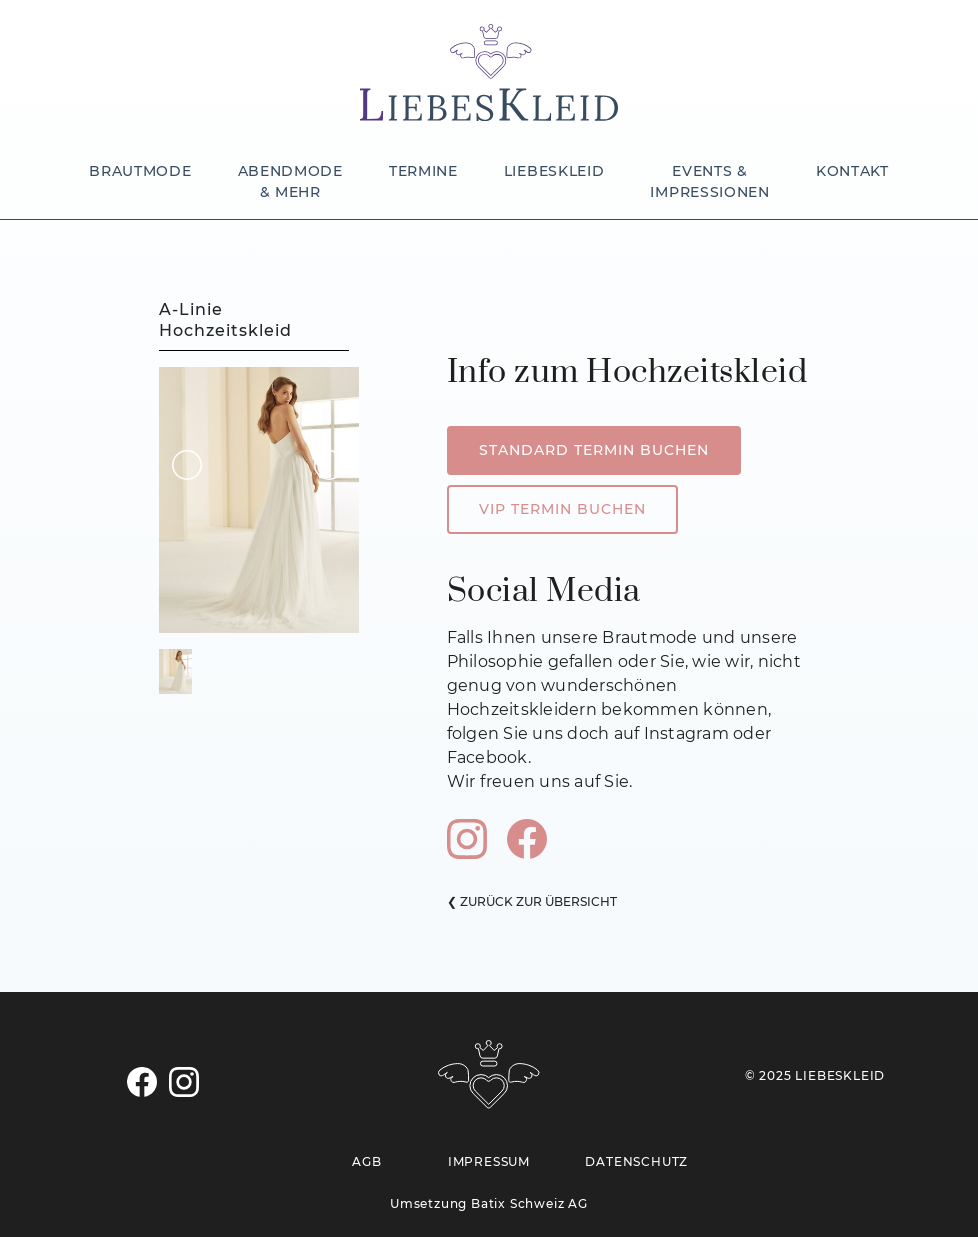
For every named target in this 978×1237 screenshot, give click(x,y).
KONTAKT (852, 171)
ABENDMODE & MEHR (290, 181)
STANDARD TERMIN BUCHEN (594, 450)
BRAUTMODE (140, 171)
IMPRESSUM (489, 1161)
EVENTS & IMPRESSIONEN (709, 181)
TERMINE (423, 171)
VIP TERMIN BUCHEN (562, 509)
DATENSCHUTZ (636, 1161)
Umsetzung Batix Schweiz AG (489, 1203)
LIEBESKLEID (554, 171)
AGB (366, 1161)
